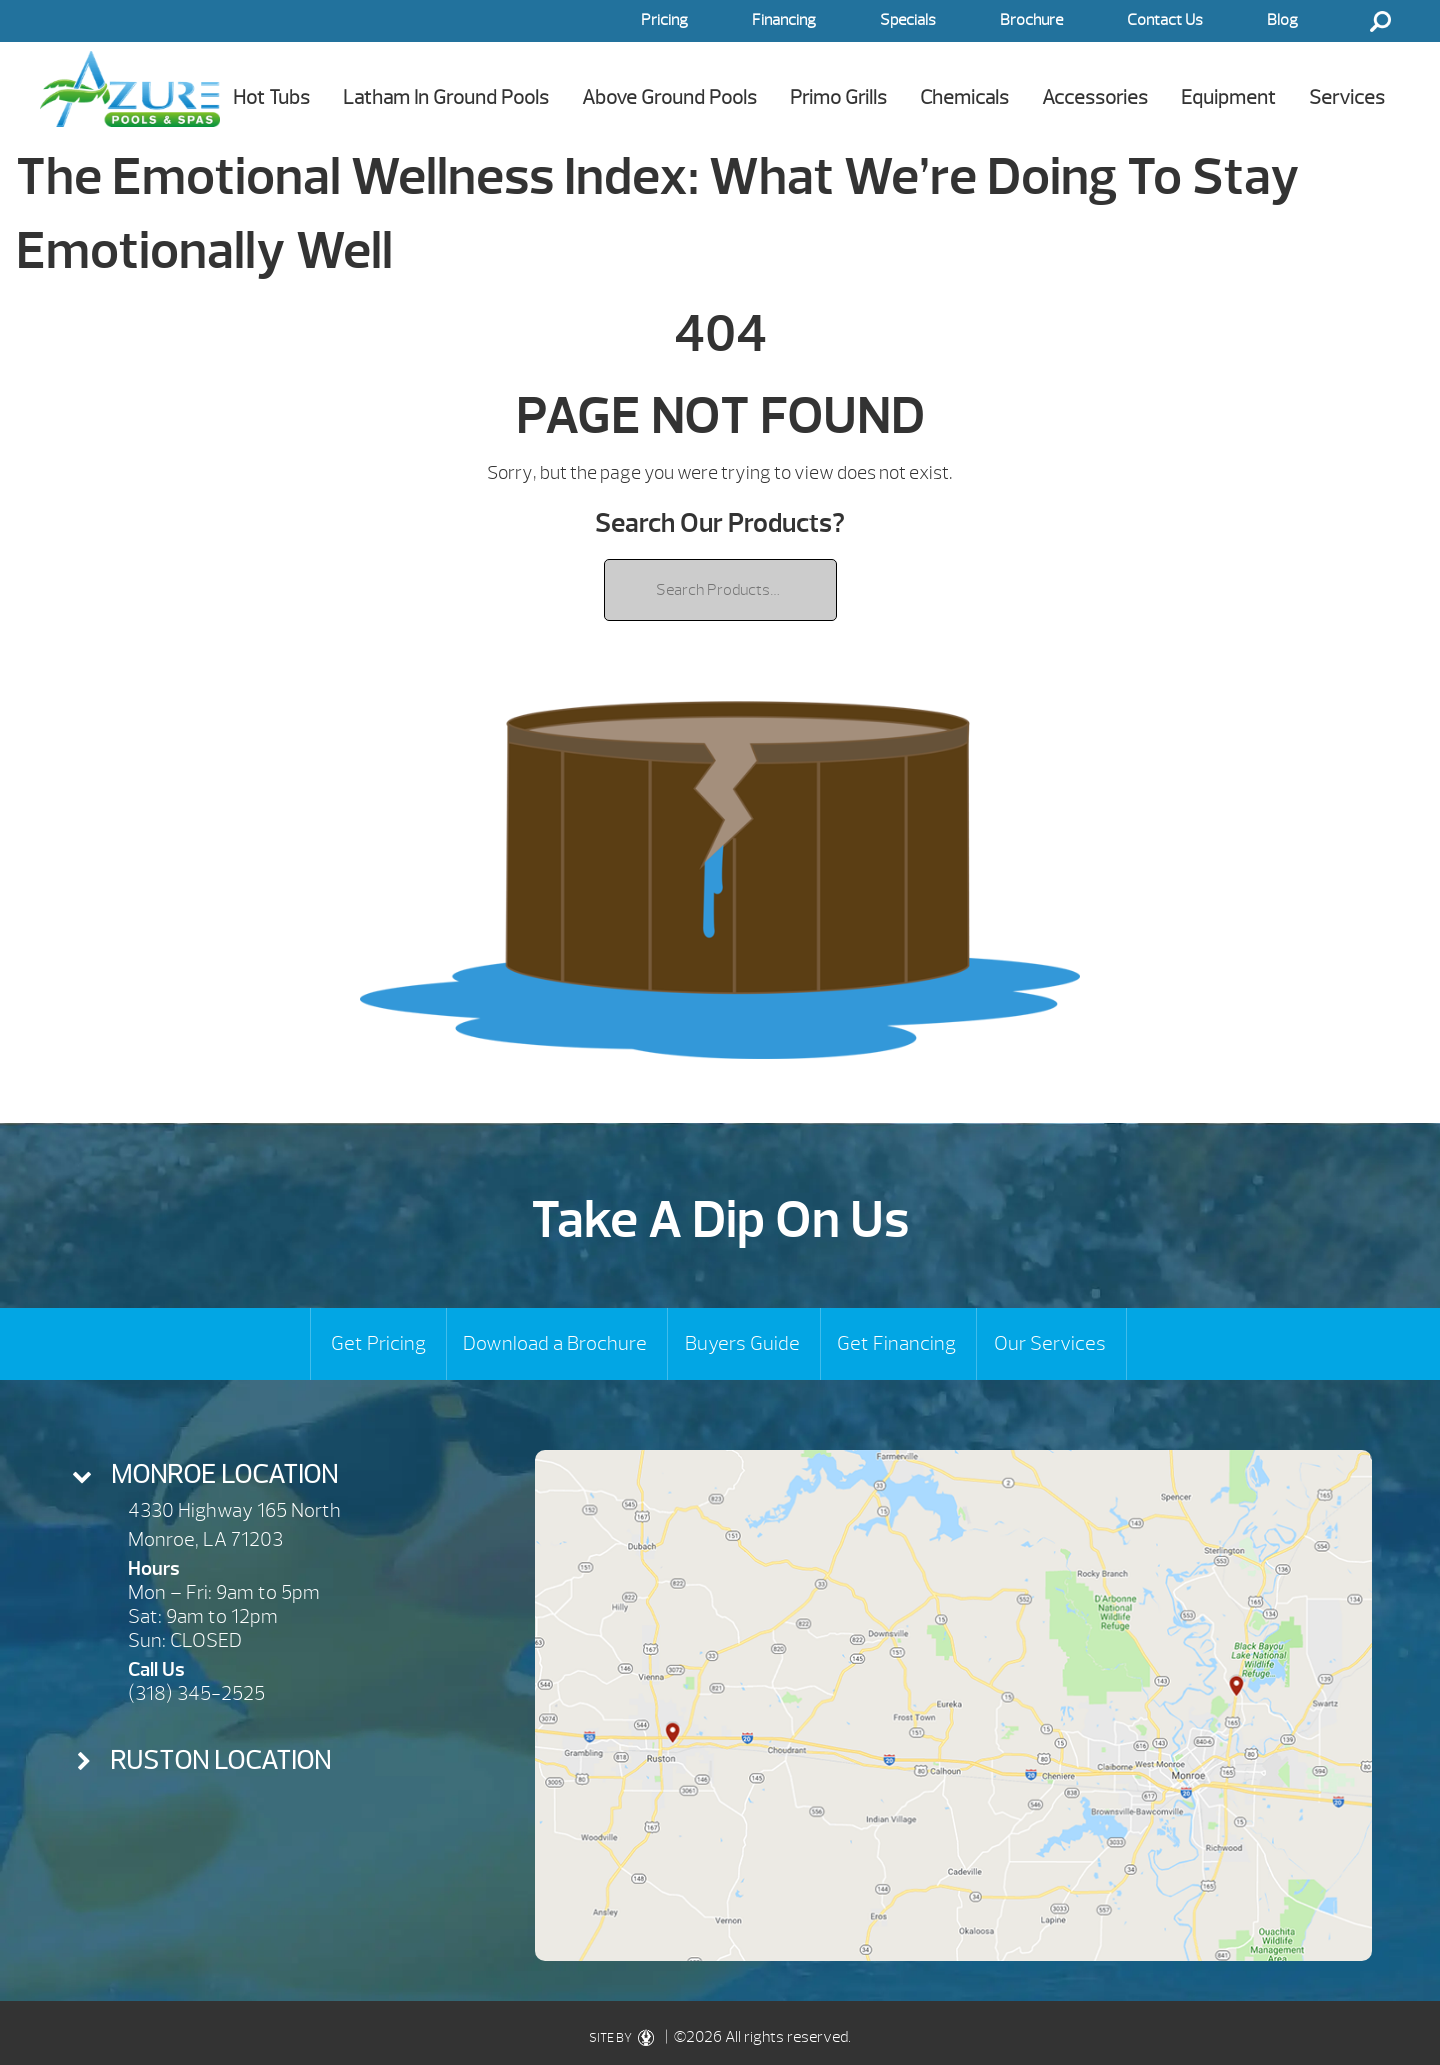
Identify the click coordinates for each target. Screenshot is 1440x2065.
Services (1347, 97)
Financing (784, 20)
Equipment (1228, 97)
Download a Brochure (555, 1343)
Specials (908, 20)
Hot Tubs (271, 97)
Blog (1282, 20)
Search (1380, 21)
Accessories (1095, 97)
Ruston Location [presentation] (220, 1760)
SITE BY (625, 2038)
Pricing (664, 20)
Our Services (1050, 1343)
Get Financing (896, 1343)
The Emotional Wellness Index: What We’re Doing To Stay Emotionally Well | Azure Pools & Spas (130, 88)
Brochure (1031, 20)
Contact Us (1165, 20)
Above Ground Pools (669, 97)
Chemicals (964, 97)
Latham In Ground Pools (446, 97)
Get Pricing (378, 1343)
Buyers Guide (742, 1343)
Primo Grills (838, 97)
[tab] (253, 1475)
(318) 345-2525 (196, 1693)
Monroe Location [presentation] (224, 1474)
